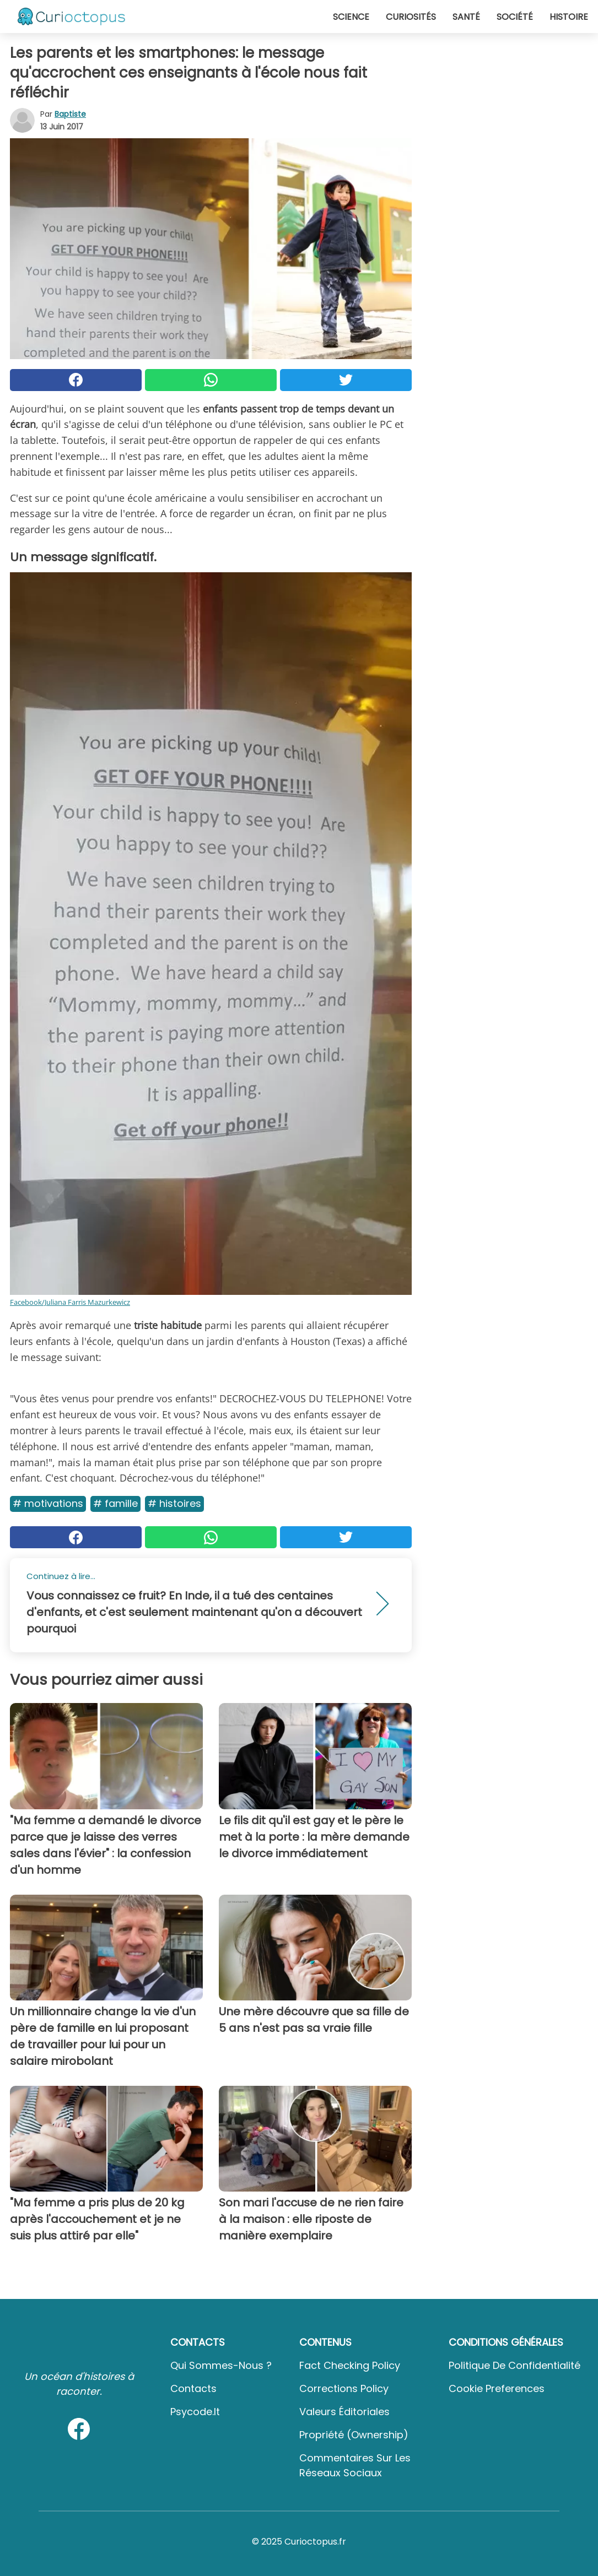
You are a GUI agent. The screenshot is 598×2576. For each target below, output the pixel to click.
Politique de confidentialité (514, 2365)
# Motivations (48, 1503)
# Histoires (174, 1503)
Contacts (193, 2388)
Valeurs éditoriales (344, 2411)
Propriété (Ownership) (353, 2435)
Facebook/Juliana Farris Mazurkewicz (70, 1302)
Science (351, 16)
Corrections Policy (344, 2388)
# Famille (115, 1503)
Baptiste (70, 114)
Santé (466, 16)
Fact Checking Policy (349, 2365)
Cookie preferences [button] (497, 2388)
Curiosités (411, 16)
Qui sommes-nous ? (221, 2365)
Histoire (568, 16)
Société (515, 16)
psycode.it (195, 2411)
